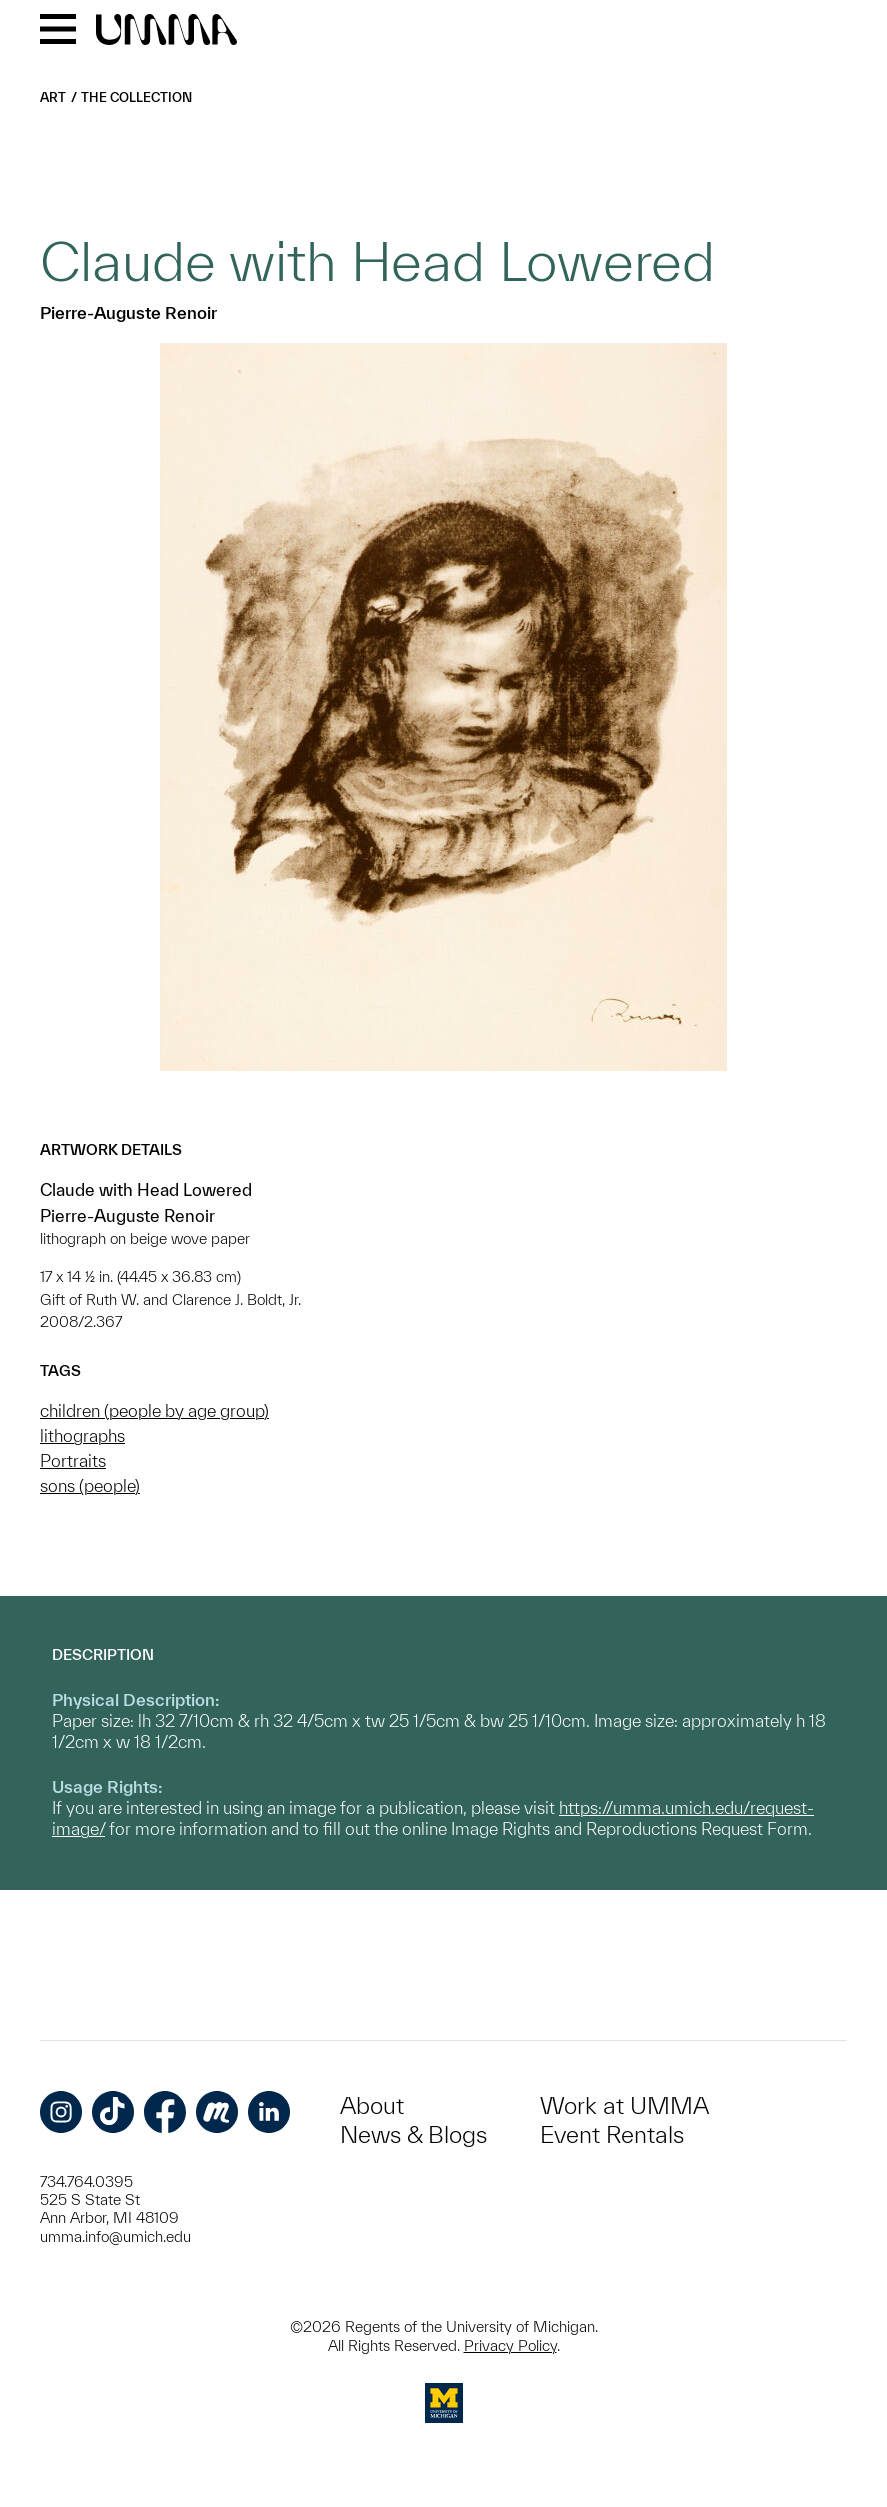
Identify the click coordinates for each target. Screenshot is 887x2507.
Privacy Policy (510, 2345)
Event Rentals (612, 2134)
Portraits (73, 1460)
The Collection (136, 97)
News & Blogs (413, 2134)
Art (53, 97)
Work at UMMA (624, 2105)
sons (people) (90, 1485)
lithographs (82, 1435)
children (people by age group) (154, 1410)
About (372, 2105)
